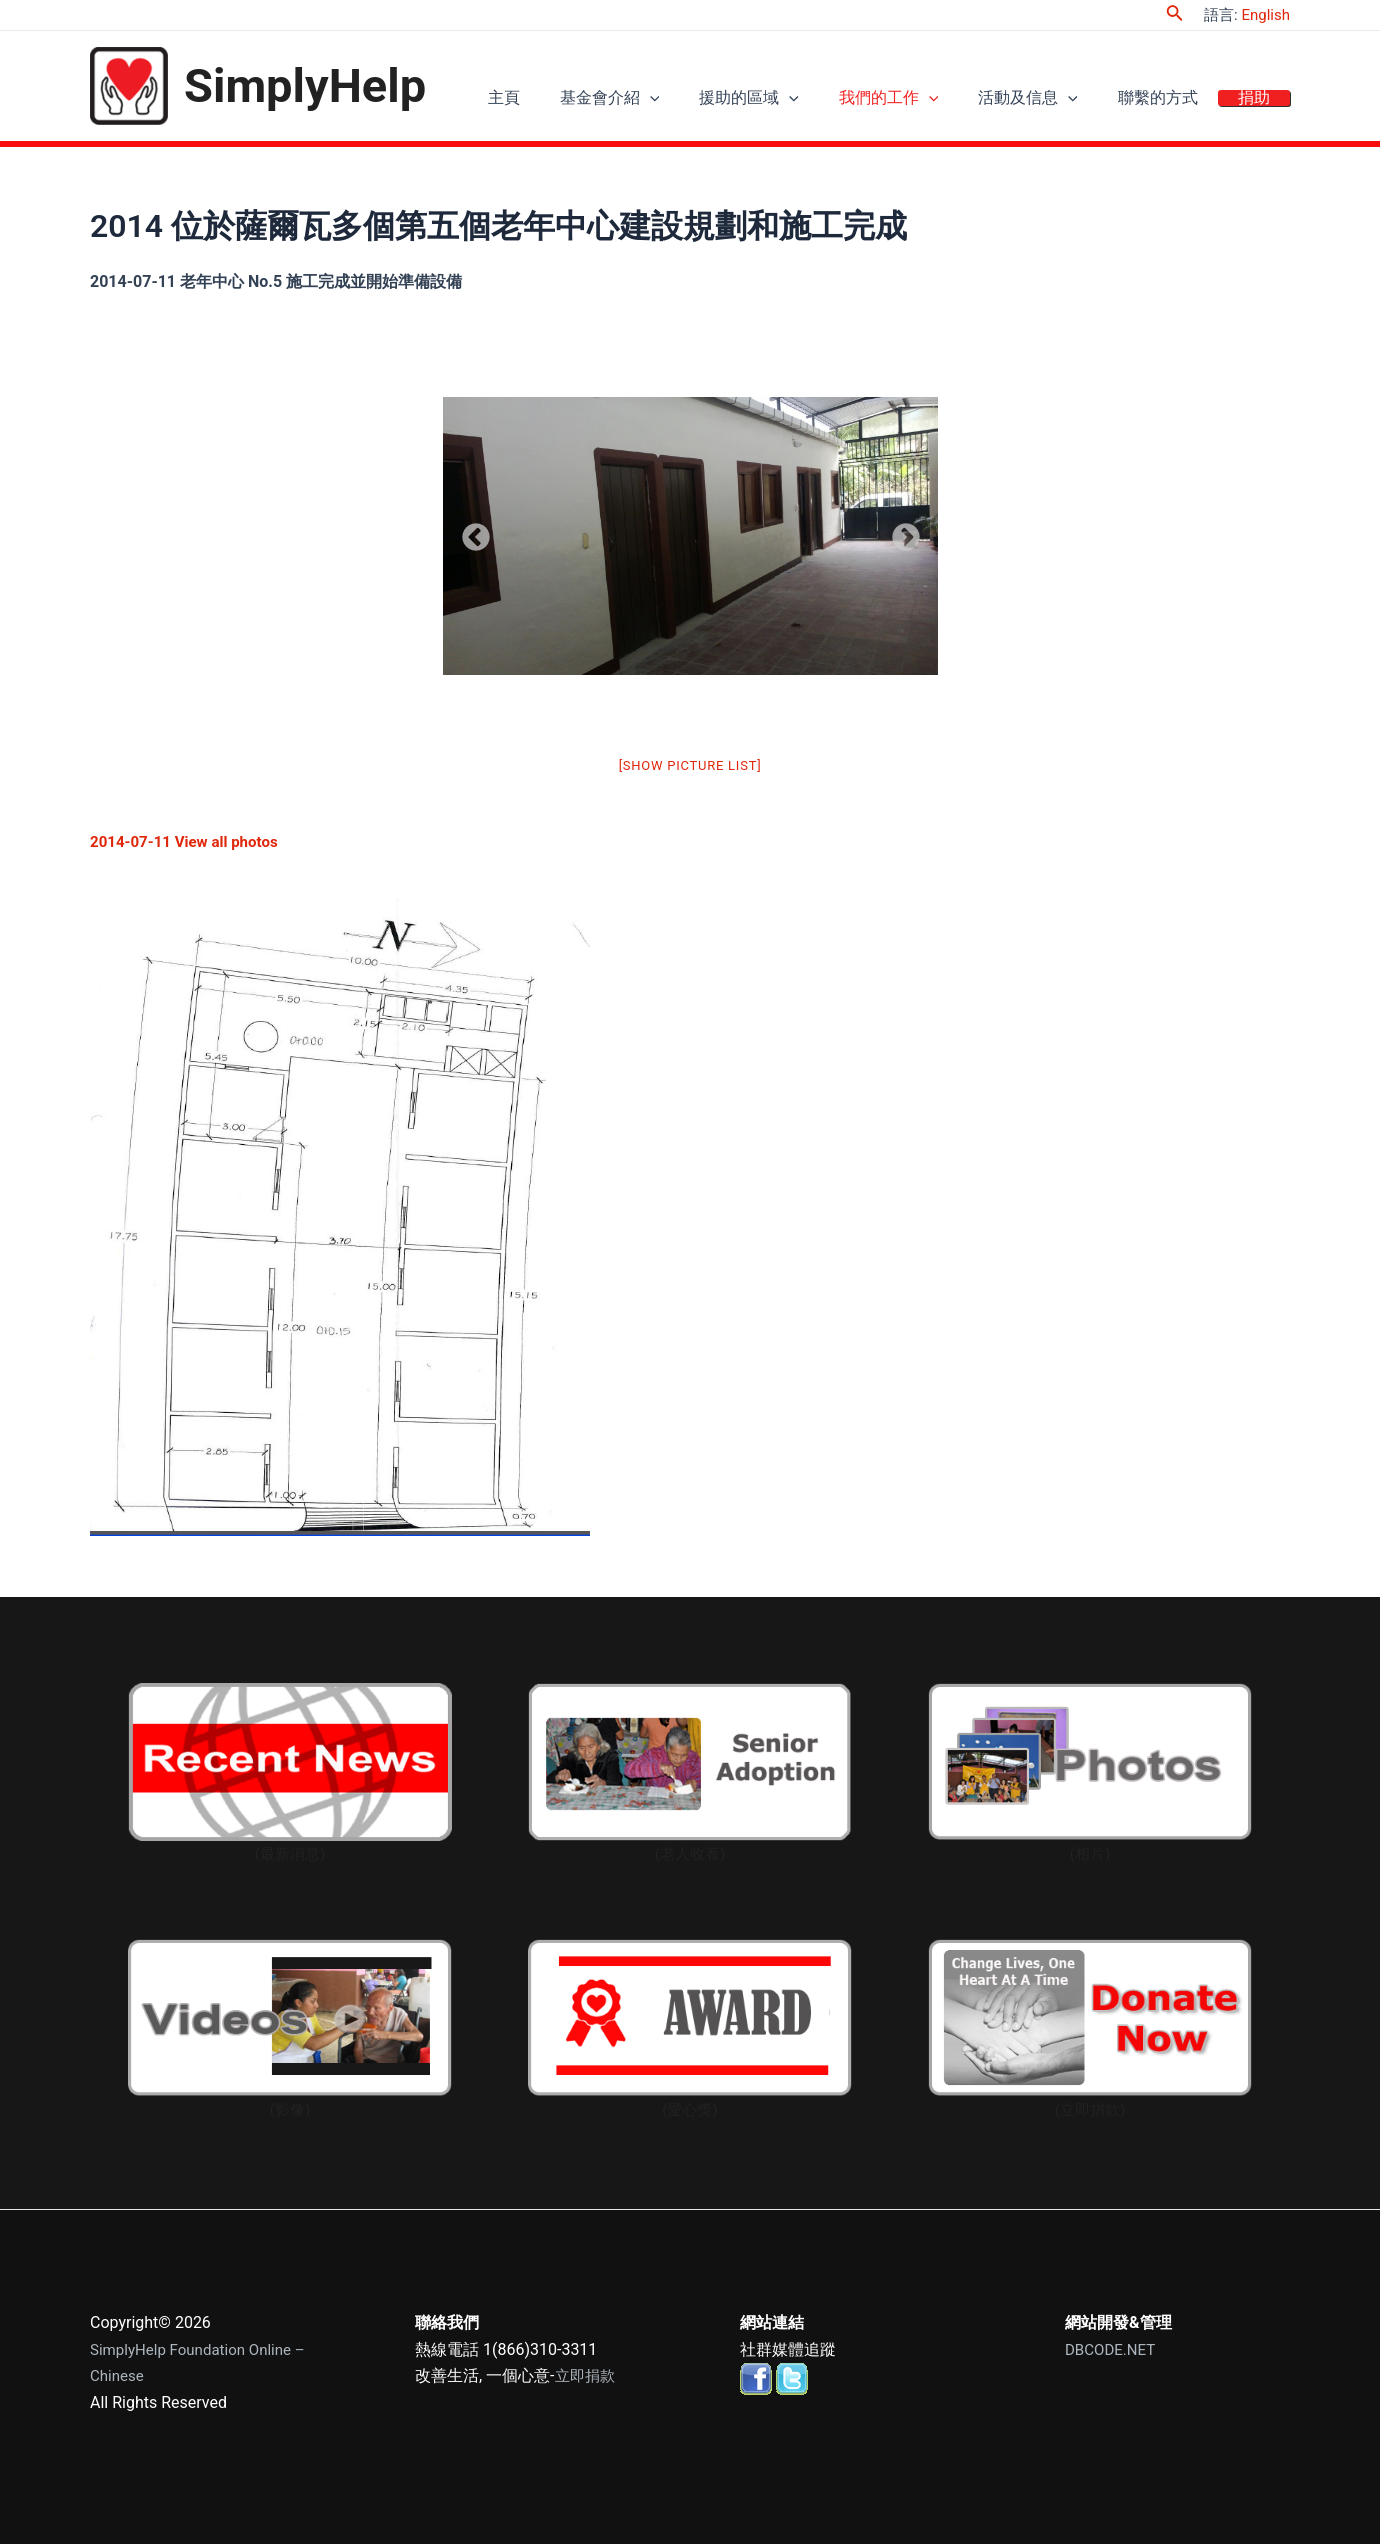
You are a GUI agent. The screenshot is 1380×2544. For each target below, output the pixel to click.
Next (900, 532)
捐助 (1259, 100)
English (1265, 15)
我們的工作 (924, 100)
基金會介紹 (665, 100)
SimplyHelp (305, 85)
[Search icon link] (1175, 14)
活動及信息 (1053, 100)
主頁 (569, 100)
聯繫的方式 (1173, 100)
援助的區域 (794, 100)
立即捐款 (587, 2375)
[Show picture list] (690, 765)
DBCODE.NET (1113, 2349)
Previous (470, 532)
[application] (705, 101)
